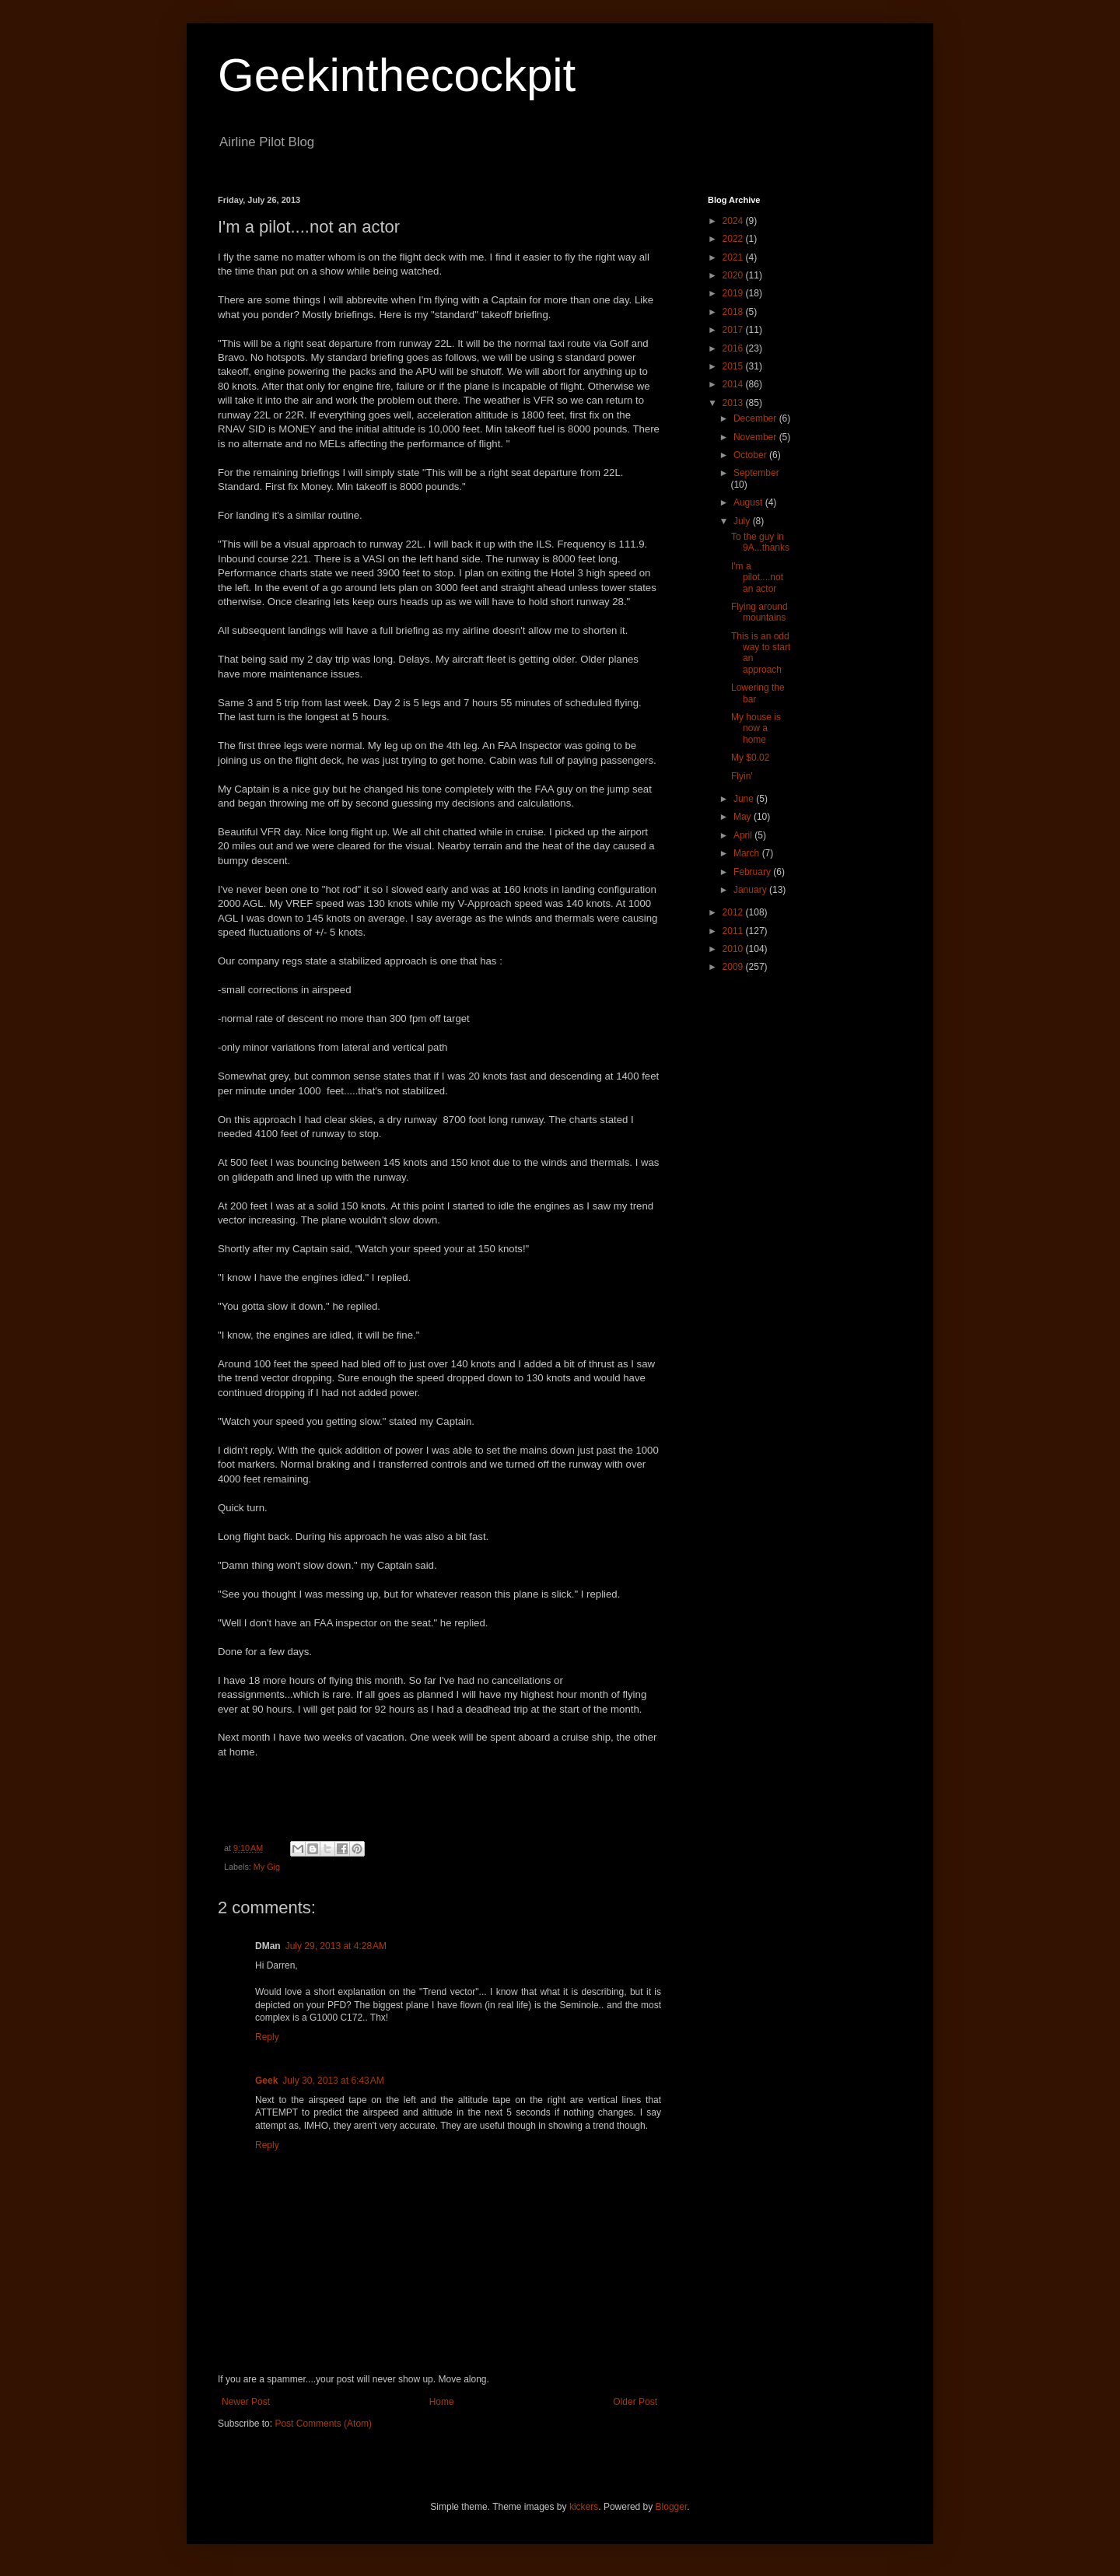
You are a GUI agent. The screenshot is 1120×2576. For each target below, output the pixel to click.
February (753, 871)
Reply (267, 2037)
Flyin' (742, 776)
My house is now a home (756, 728)
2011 (734, 931)
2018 (734, 311)
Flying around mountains (759, 612)
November (756, 437)
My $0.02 (750, 757)
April (743, 835)
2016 (734, 348)
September (756, 472)
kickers (583, 2506)
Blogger (672, 2506)
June (744, 798)
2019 (734, 293)
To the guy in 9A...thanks (760, 542)
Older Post (635, 2401)
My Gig (267, 1866)
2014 (734, 384)
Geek (266, 2080)
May (743, 816)
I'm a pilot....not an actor (757, 577)
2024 (734, 220)
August (749, 502)
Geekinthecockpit (397, 75)
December (756, 418)
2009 (734, 966)
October (751, 455)
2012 (734, 912)
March (747, 853)
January (751, 889)
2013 (734, 402)
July (743, 521)
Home (441, 2401)
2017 (734, 329)
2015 (734, 366)
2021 (734, 257)
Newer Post (246, 2401)
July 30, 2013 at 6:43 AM (332, 2080)
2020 (734, 275)
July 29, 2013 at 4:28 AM (336, 1946)
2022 (734, 238)
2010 (734, 948)
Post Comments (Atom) (323, 2423)
